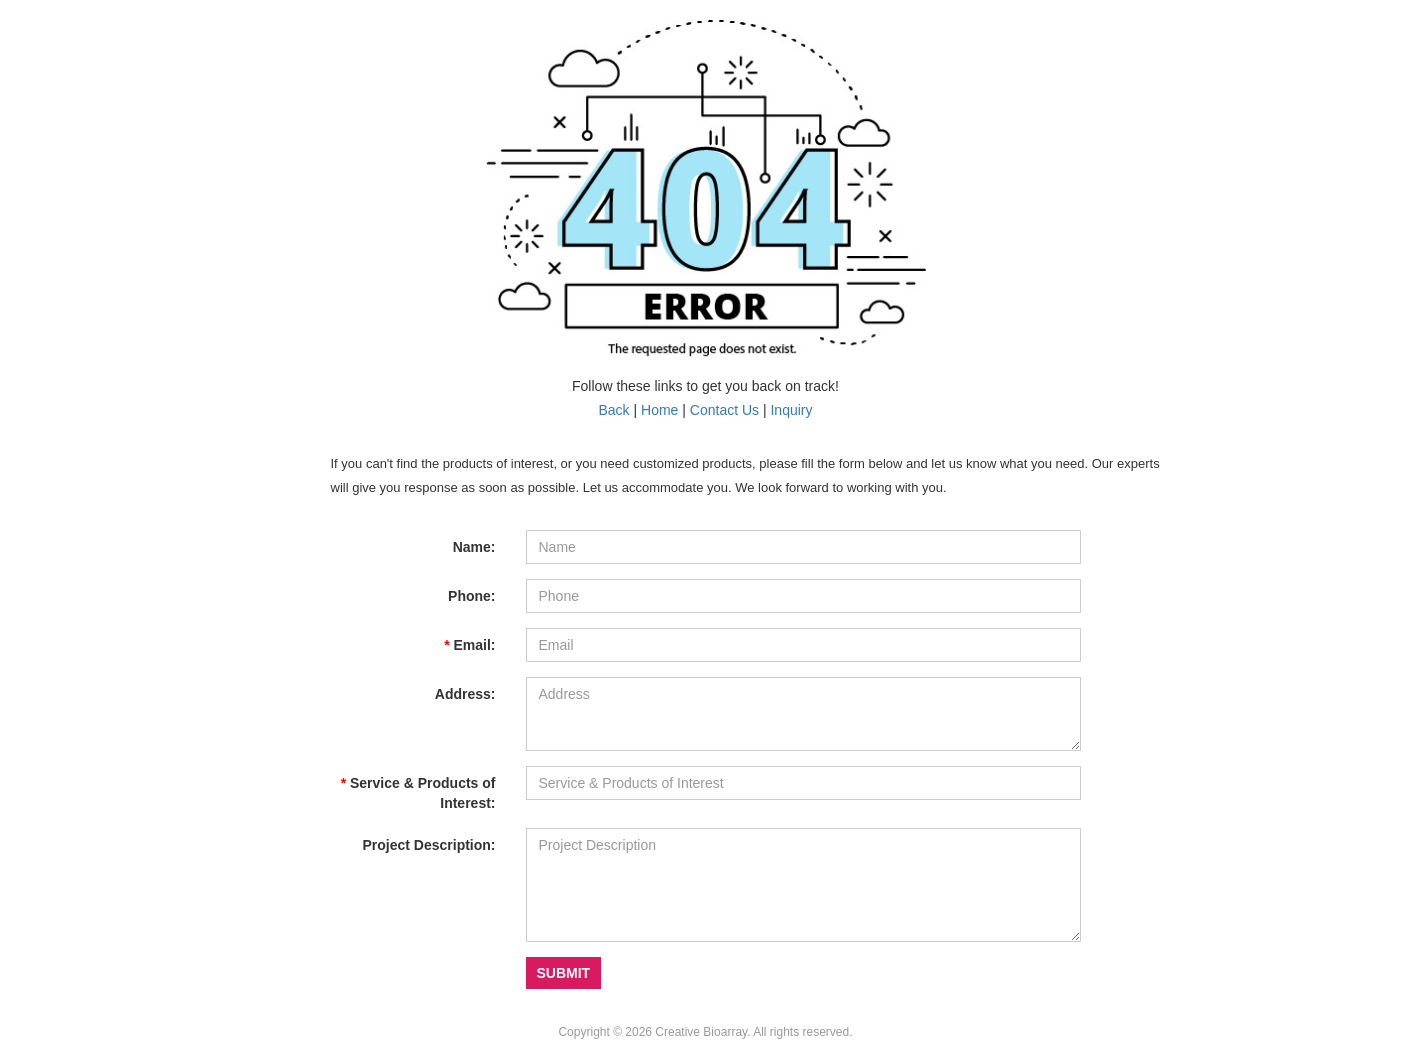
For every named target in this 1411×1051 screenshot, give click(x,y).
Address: (465, 694)
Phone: (471, 596)
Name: (474, 547)
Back (613, 410)
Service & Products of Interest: (418, 793)
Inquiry (791, 410)
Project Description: (428, 845)
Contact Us (724, 410)
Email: (469, 645)
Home (659, 410)
